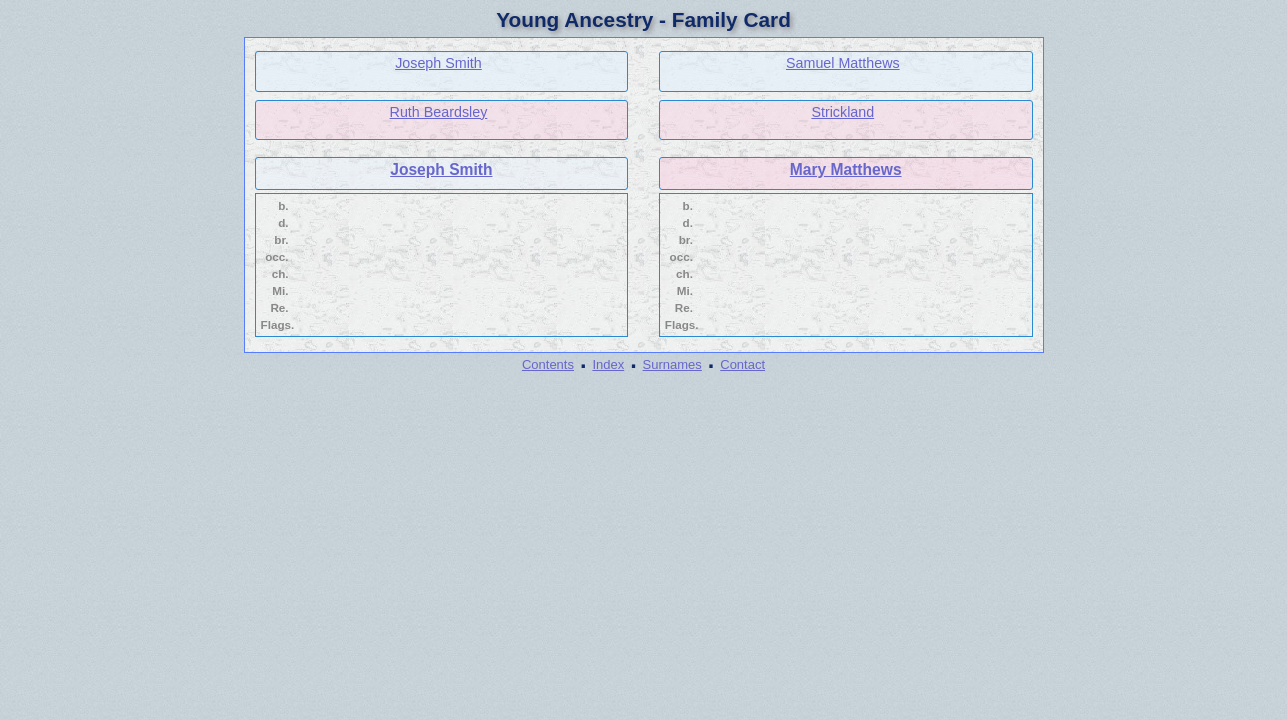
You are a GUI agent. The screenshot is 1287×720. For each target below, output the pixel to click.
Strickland (842, 112)
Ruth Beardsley (439, 112)
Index (608, 364)
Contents (548, 364)
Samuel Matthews (843, 63)
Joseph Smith (438, 63)
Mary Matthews (846, 169)
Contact (742, 364)
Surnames (672, 364)
